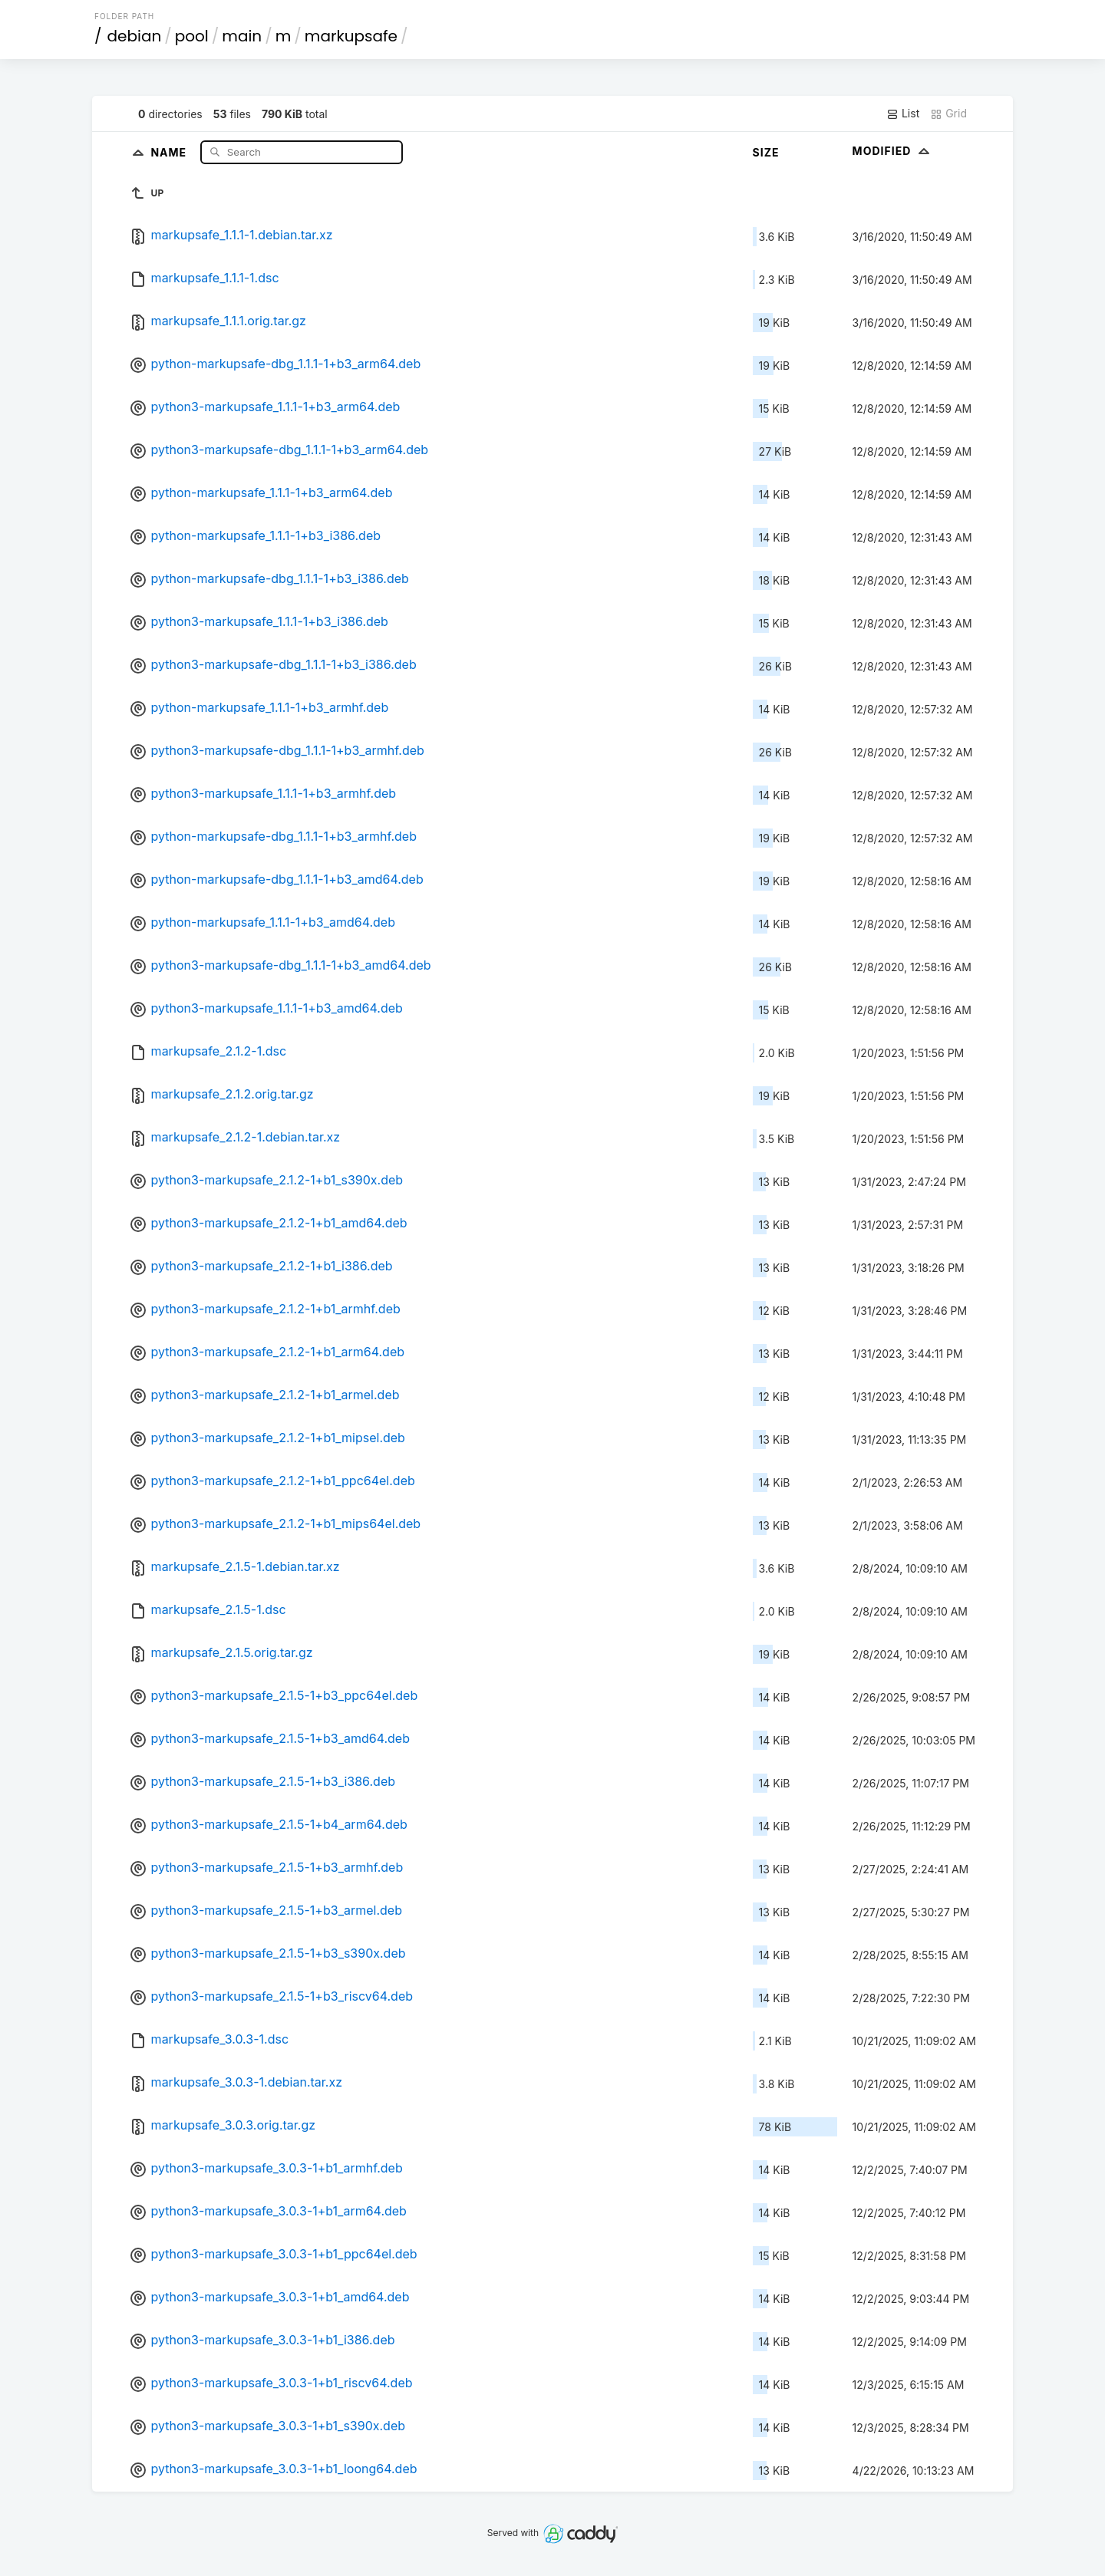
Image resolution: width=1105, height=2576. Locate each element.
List (902, 113)
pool (192, 36)
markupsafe (351, 36)
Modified (893, 150)
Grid (948, 113)
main (242, 36)
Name (170, 151)
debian (134, 36)
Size (766, 152)
